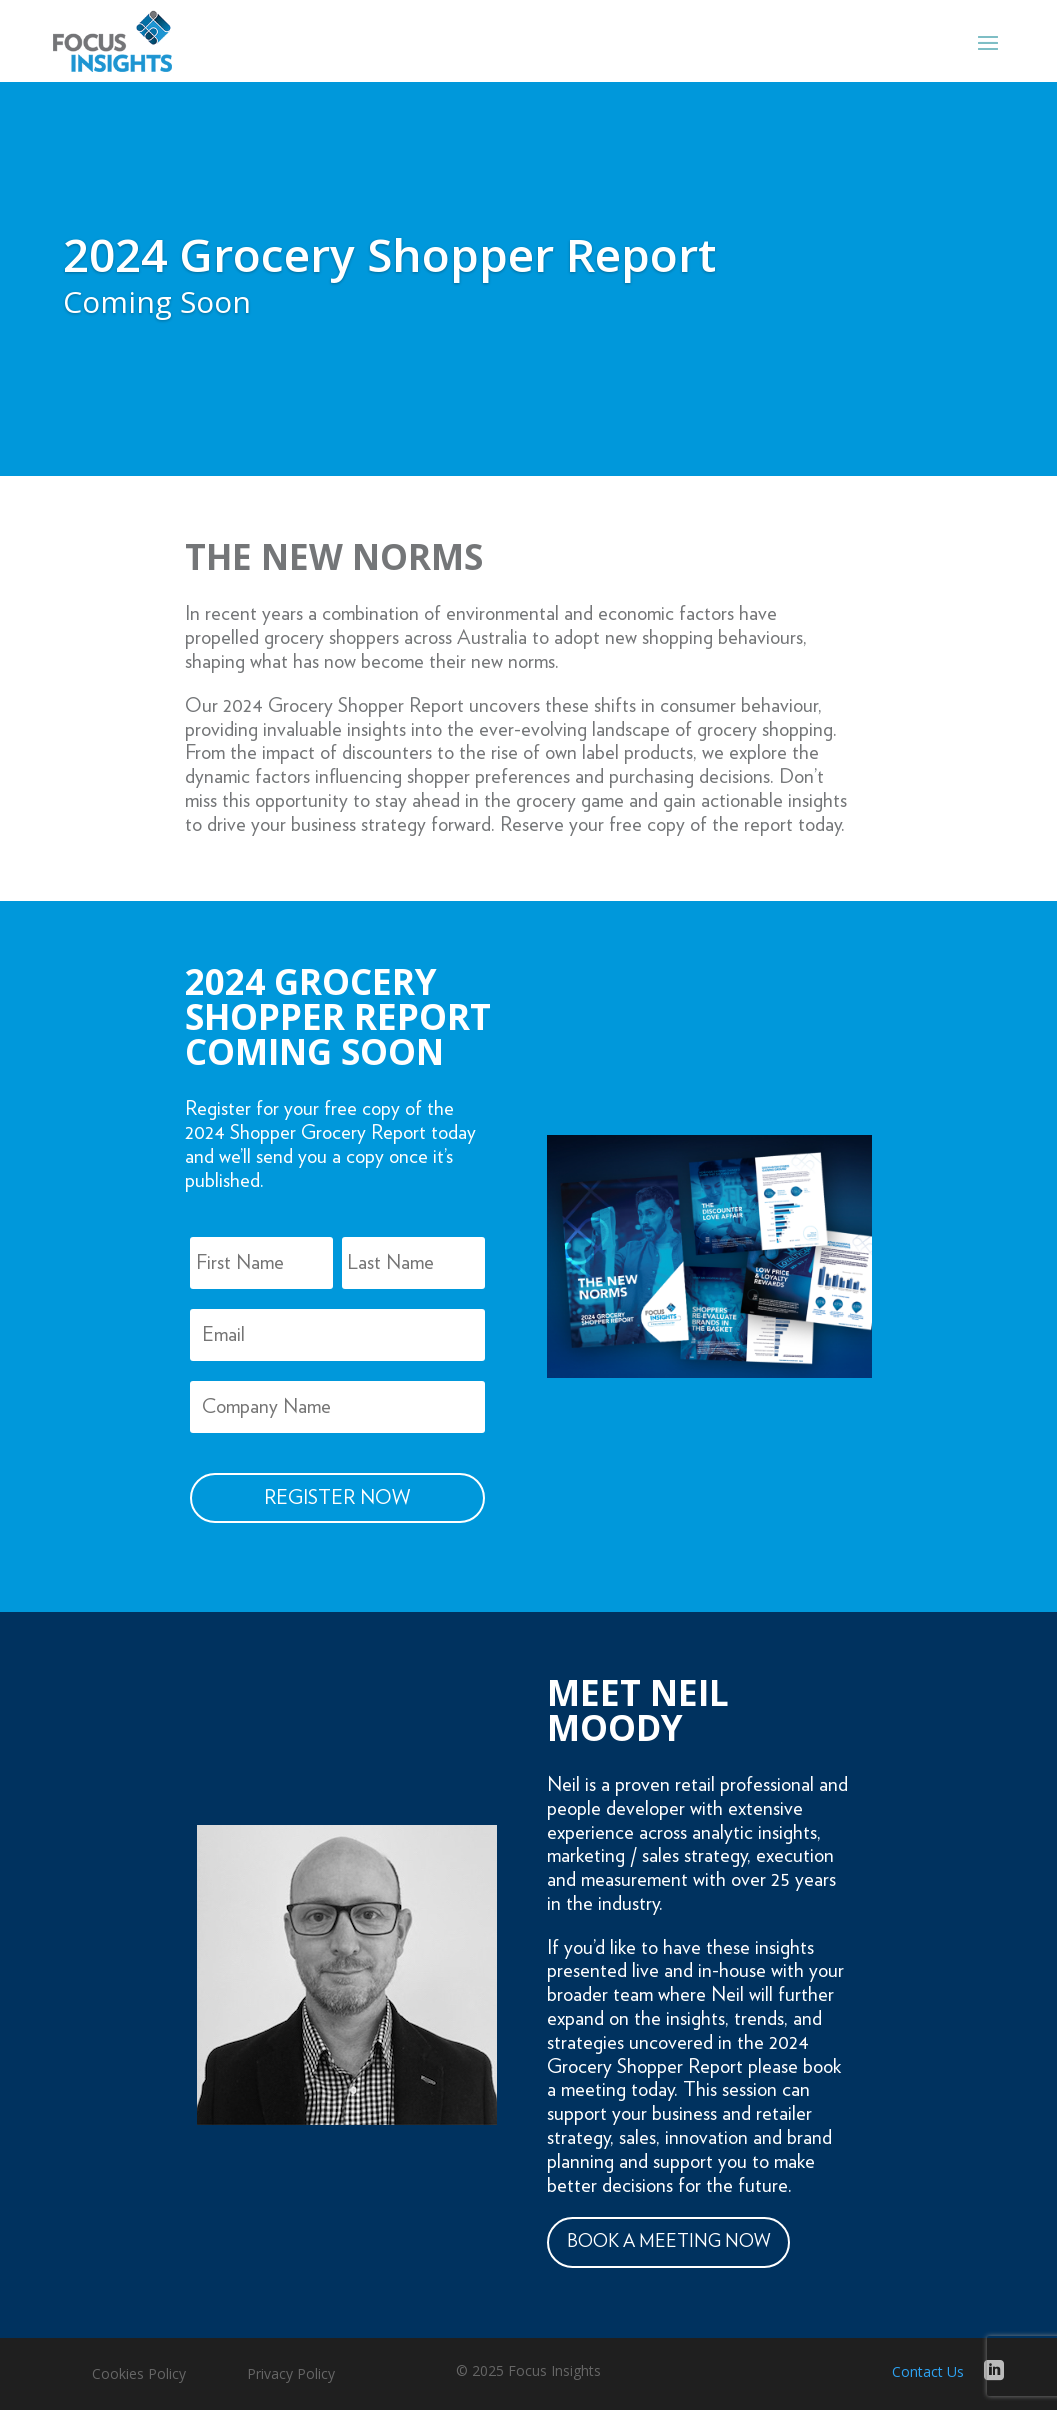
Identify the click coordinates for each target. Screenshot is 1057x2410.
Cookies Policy (139, 2375)
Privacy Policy (291, 2375)
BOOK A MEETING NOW (668, 2242)
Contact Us (928, 2371)
